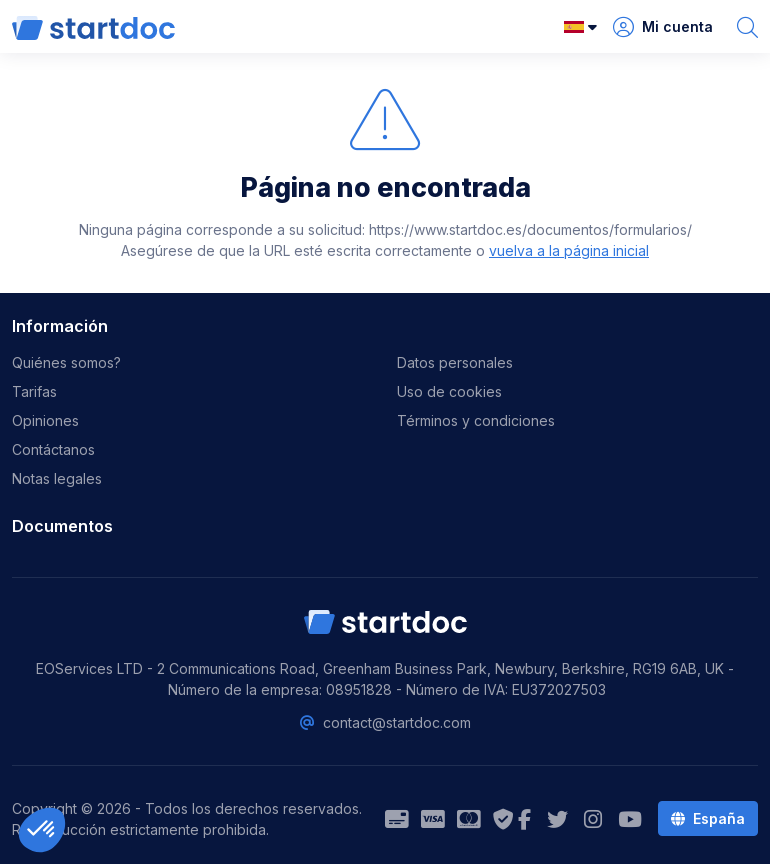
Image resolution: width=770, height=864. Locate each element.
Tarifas (34, 391)
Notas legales (57, 478)
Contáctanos (53, 449)
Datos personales (455, 362)
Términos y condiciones (476, 420)
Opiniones (45, 420)
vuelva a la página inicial (569, 250)
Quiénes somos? (66, 362)
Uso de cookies (449, 391)
